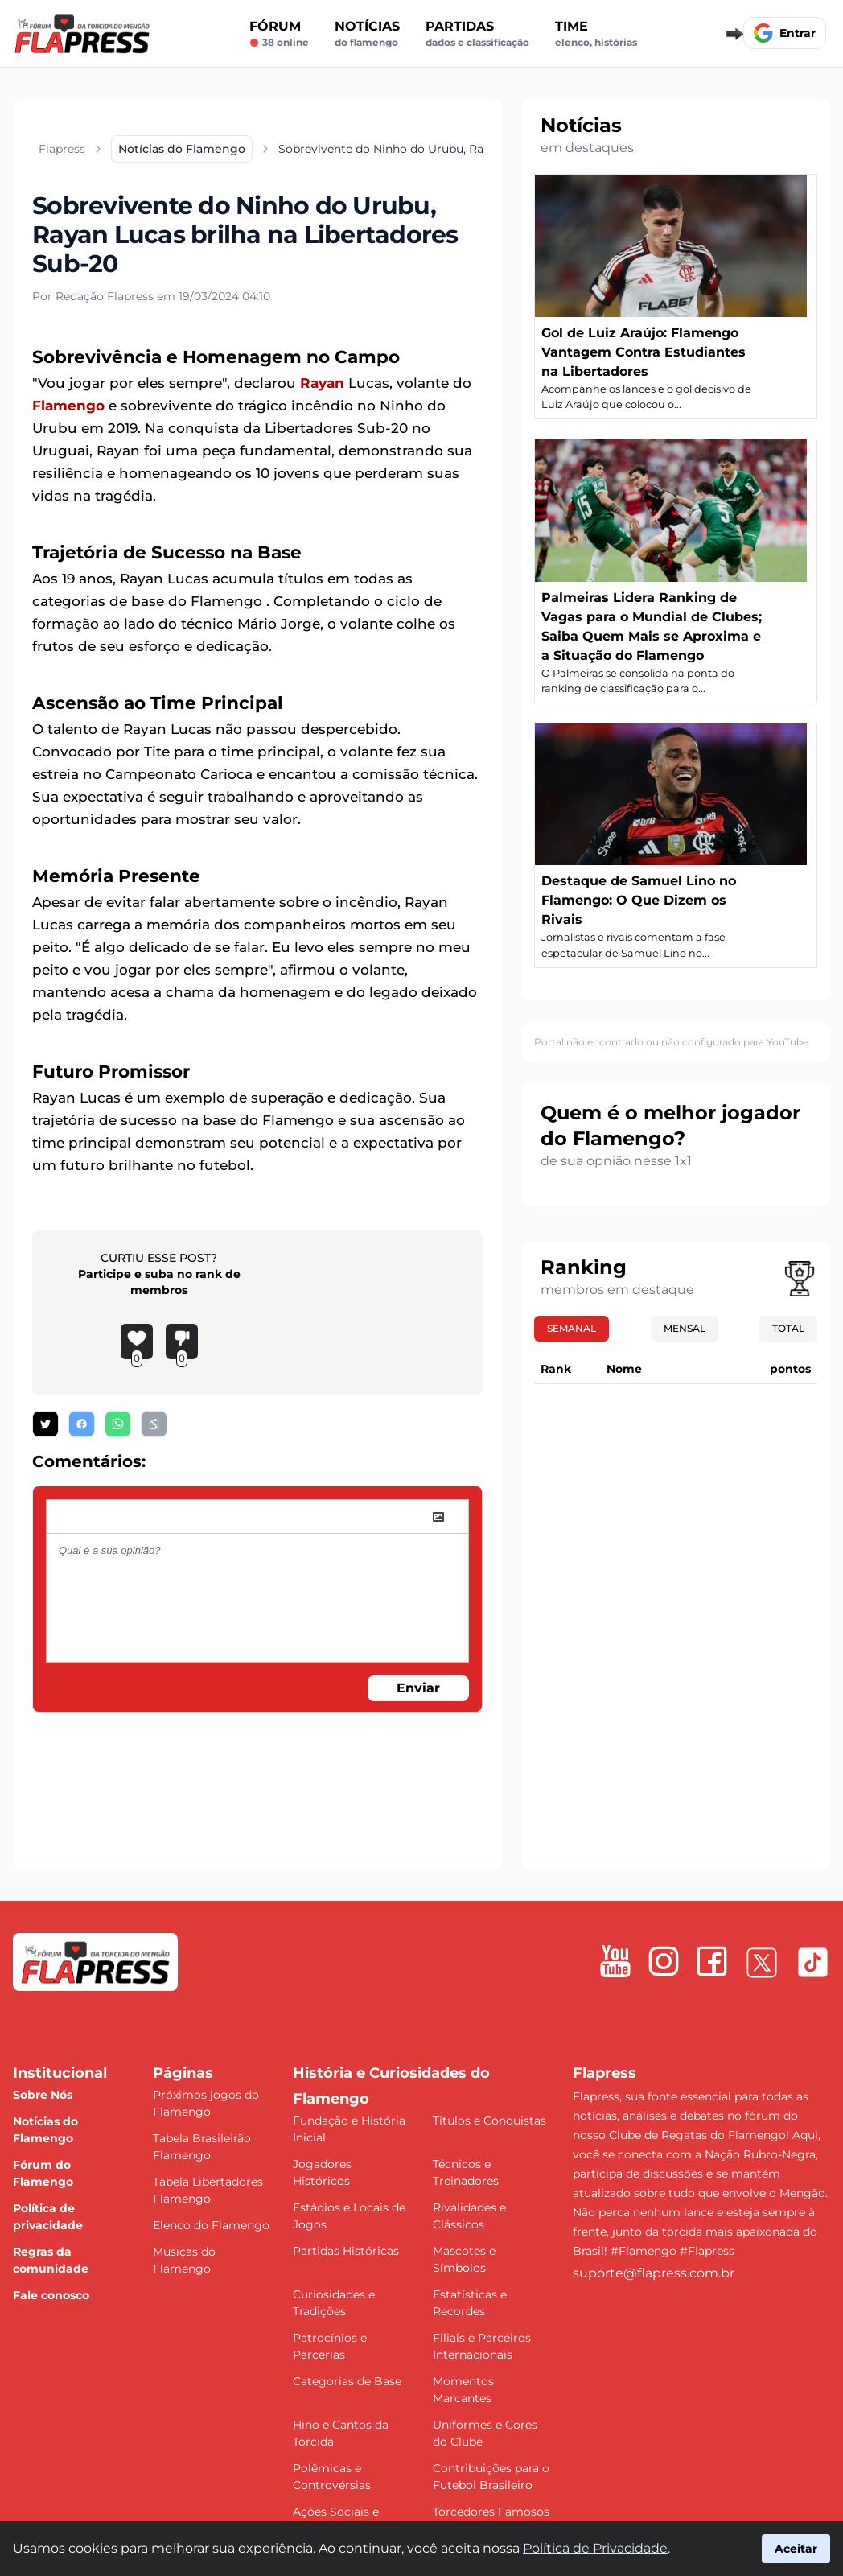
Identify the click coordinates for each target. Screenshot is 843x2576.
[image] (438, 1517)
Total (788, 1328)
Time (596, 34)
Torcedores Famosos (491, 2511)
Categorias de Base (347, 2381)
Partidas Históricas (346, 2251)
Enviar (418, 1688)
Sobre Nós (42, 2095)
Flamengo (68, 406)
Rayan (322, 383)
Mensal (684, 1328)
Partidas (477, 34)
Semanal (571, 1328)
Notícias (367, 34)
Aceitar (796, 2548)
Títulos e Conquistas (489, 2120)
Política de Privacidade (595, 2548)
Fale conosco (51, 2295)
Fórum (279, 34)
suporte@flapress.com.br (653, 2273)
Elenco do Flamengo (211, 2225)
